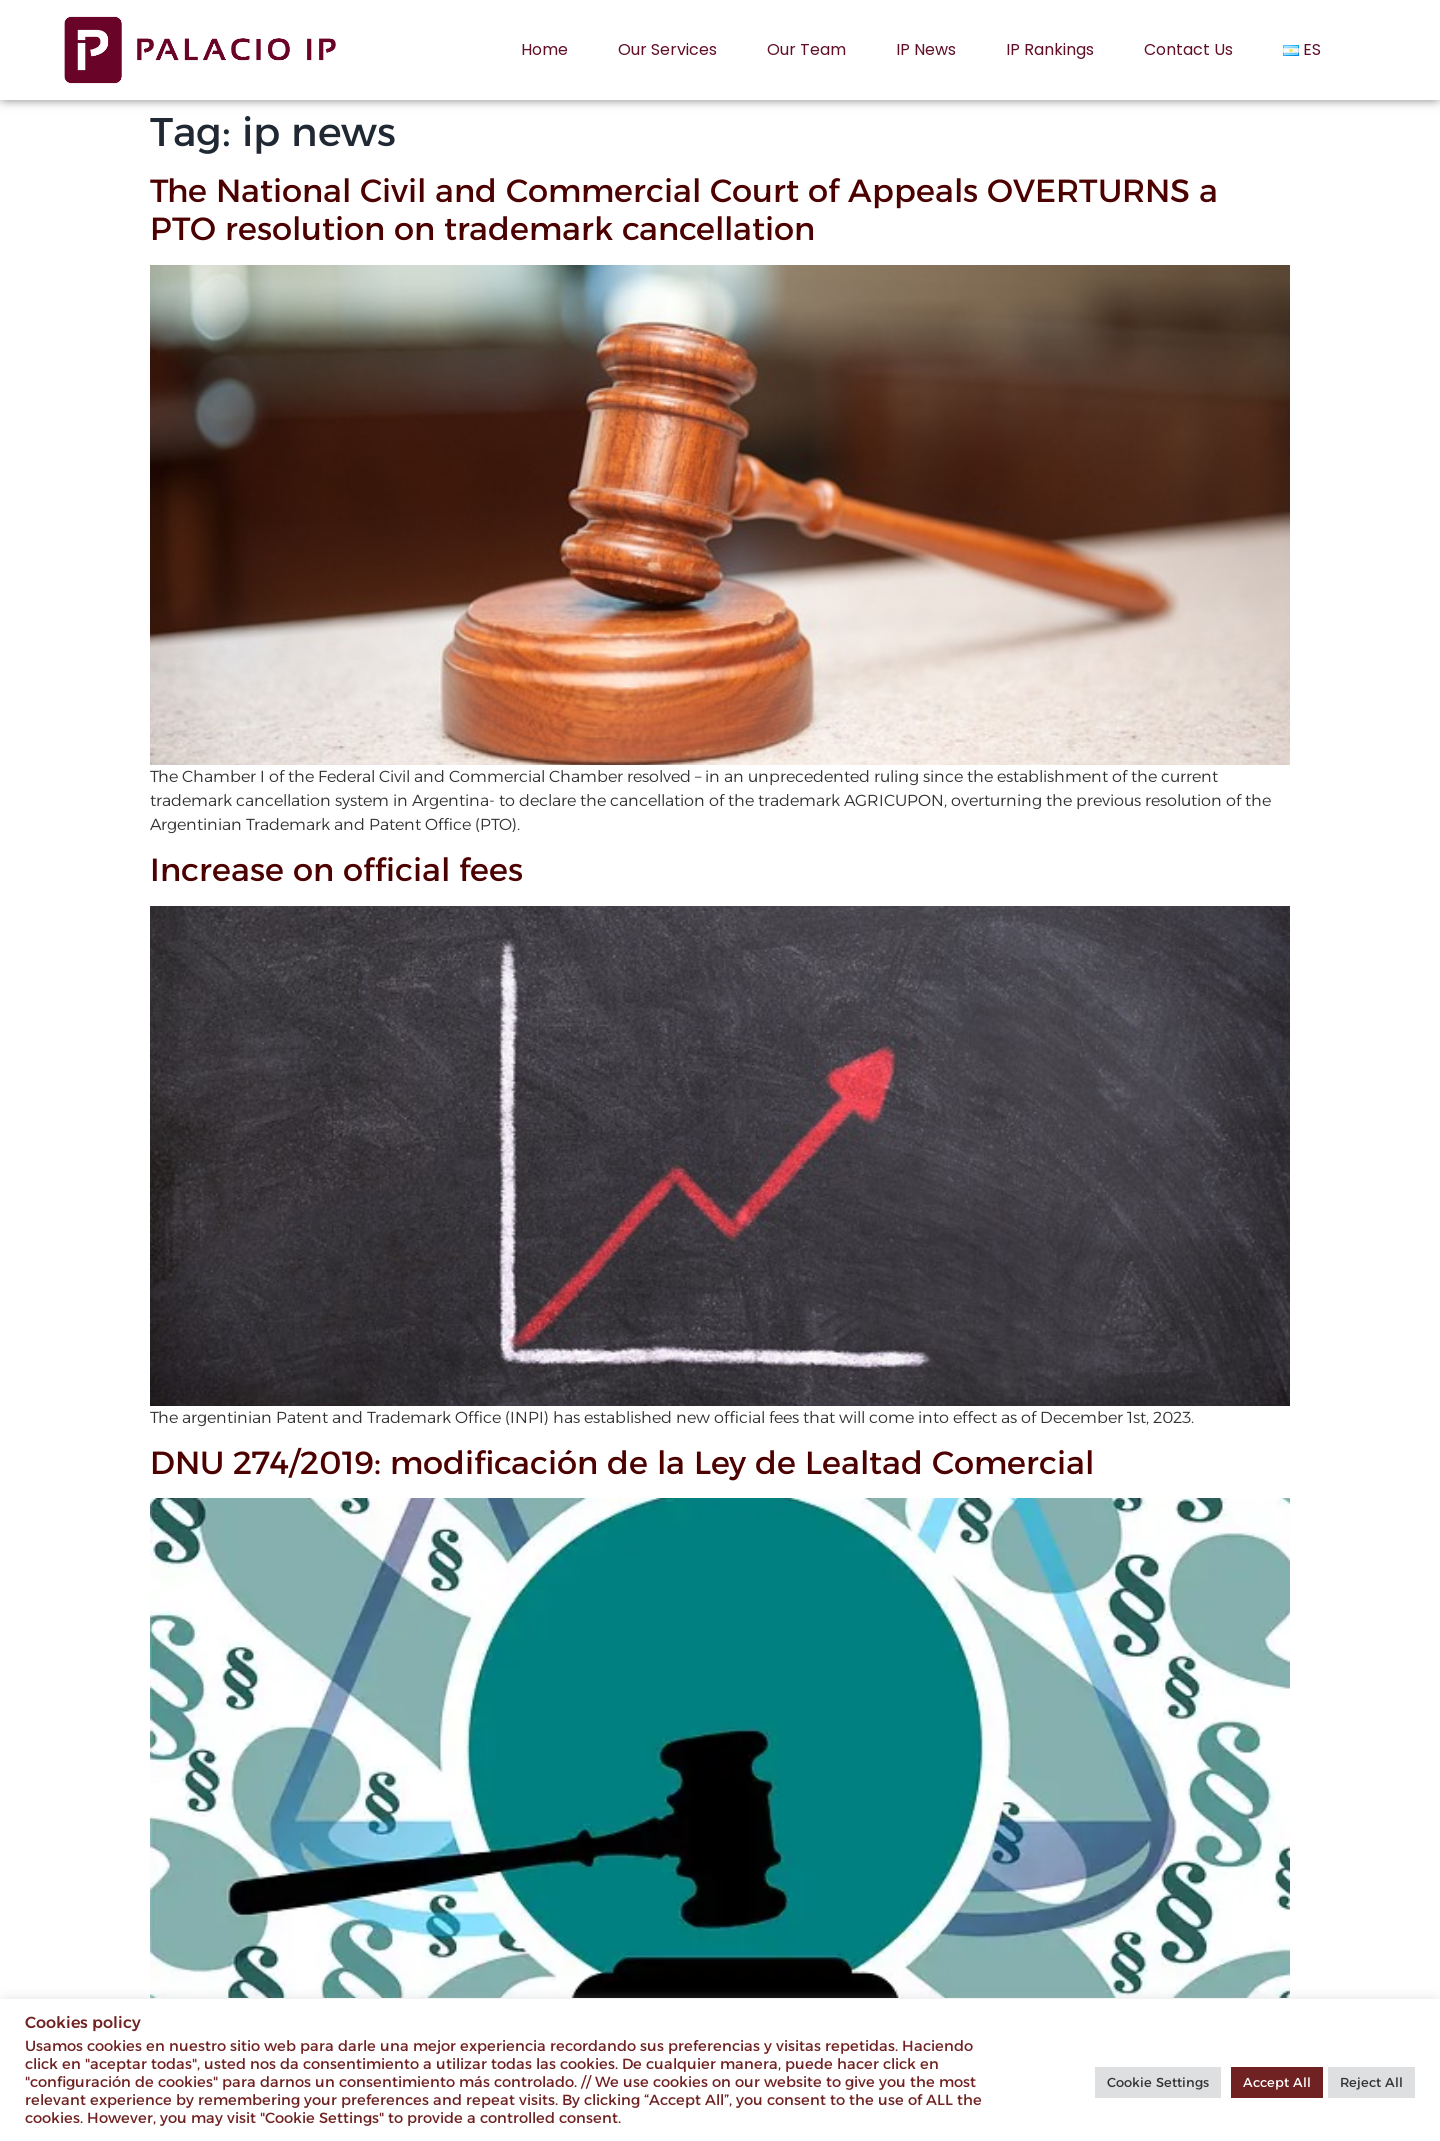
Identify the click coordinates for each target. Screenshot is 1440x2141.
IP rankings (1050, 49)
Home (544, 49)
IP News (926, 49)
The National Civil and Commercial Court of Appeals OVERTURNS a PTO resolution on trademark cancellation (684, 209)
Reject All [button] (1371, 2082)
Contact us (1188, 49)
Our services (667, 49)
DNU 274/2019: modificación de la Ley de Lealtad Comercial (622, 1462)
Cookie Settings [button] (1158, 2082)
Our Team (806, 49)
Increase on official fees (336, 869)
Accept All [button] (1277, 2082)
